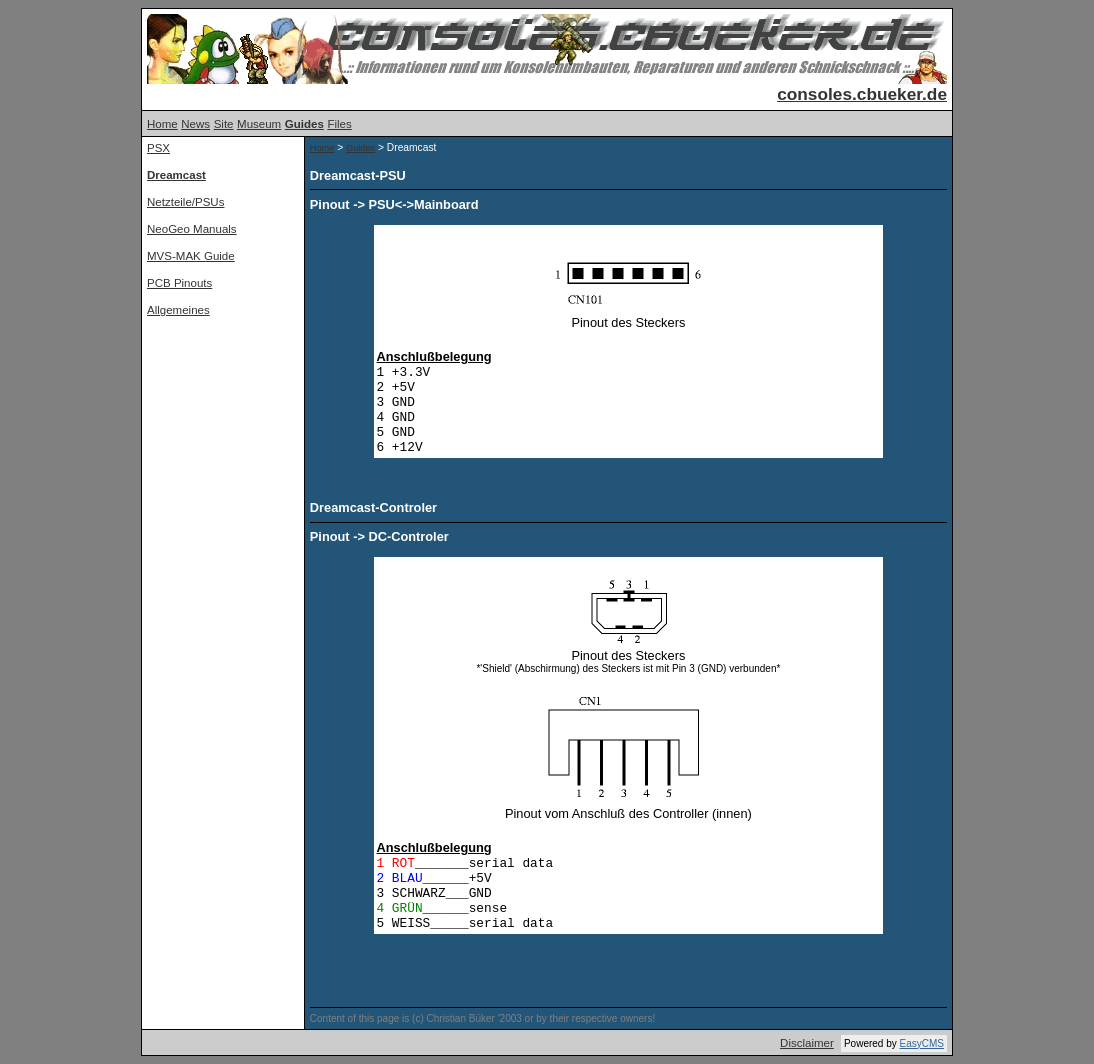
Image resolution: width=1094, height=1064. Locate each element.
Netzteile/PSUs (185, 202)
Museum (259, 124)
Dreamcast (176, 175)
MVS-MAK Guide (191, 256)
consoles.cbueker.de (862, 94)
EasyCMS (922, 1043)
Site (224, 124)
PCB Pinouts (179, 283)
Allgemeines (178, 310)
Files (339, 124)
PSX (158, 148)
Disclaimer (807, 1043)
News (195, 124)
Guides (304, 124)
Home (162, 124)
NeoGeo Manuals (192, 229)
